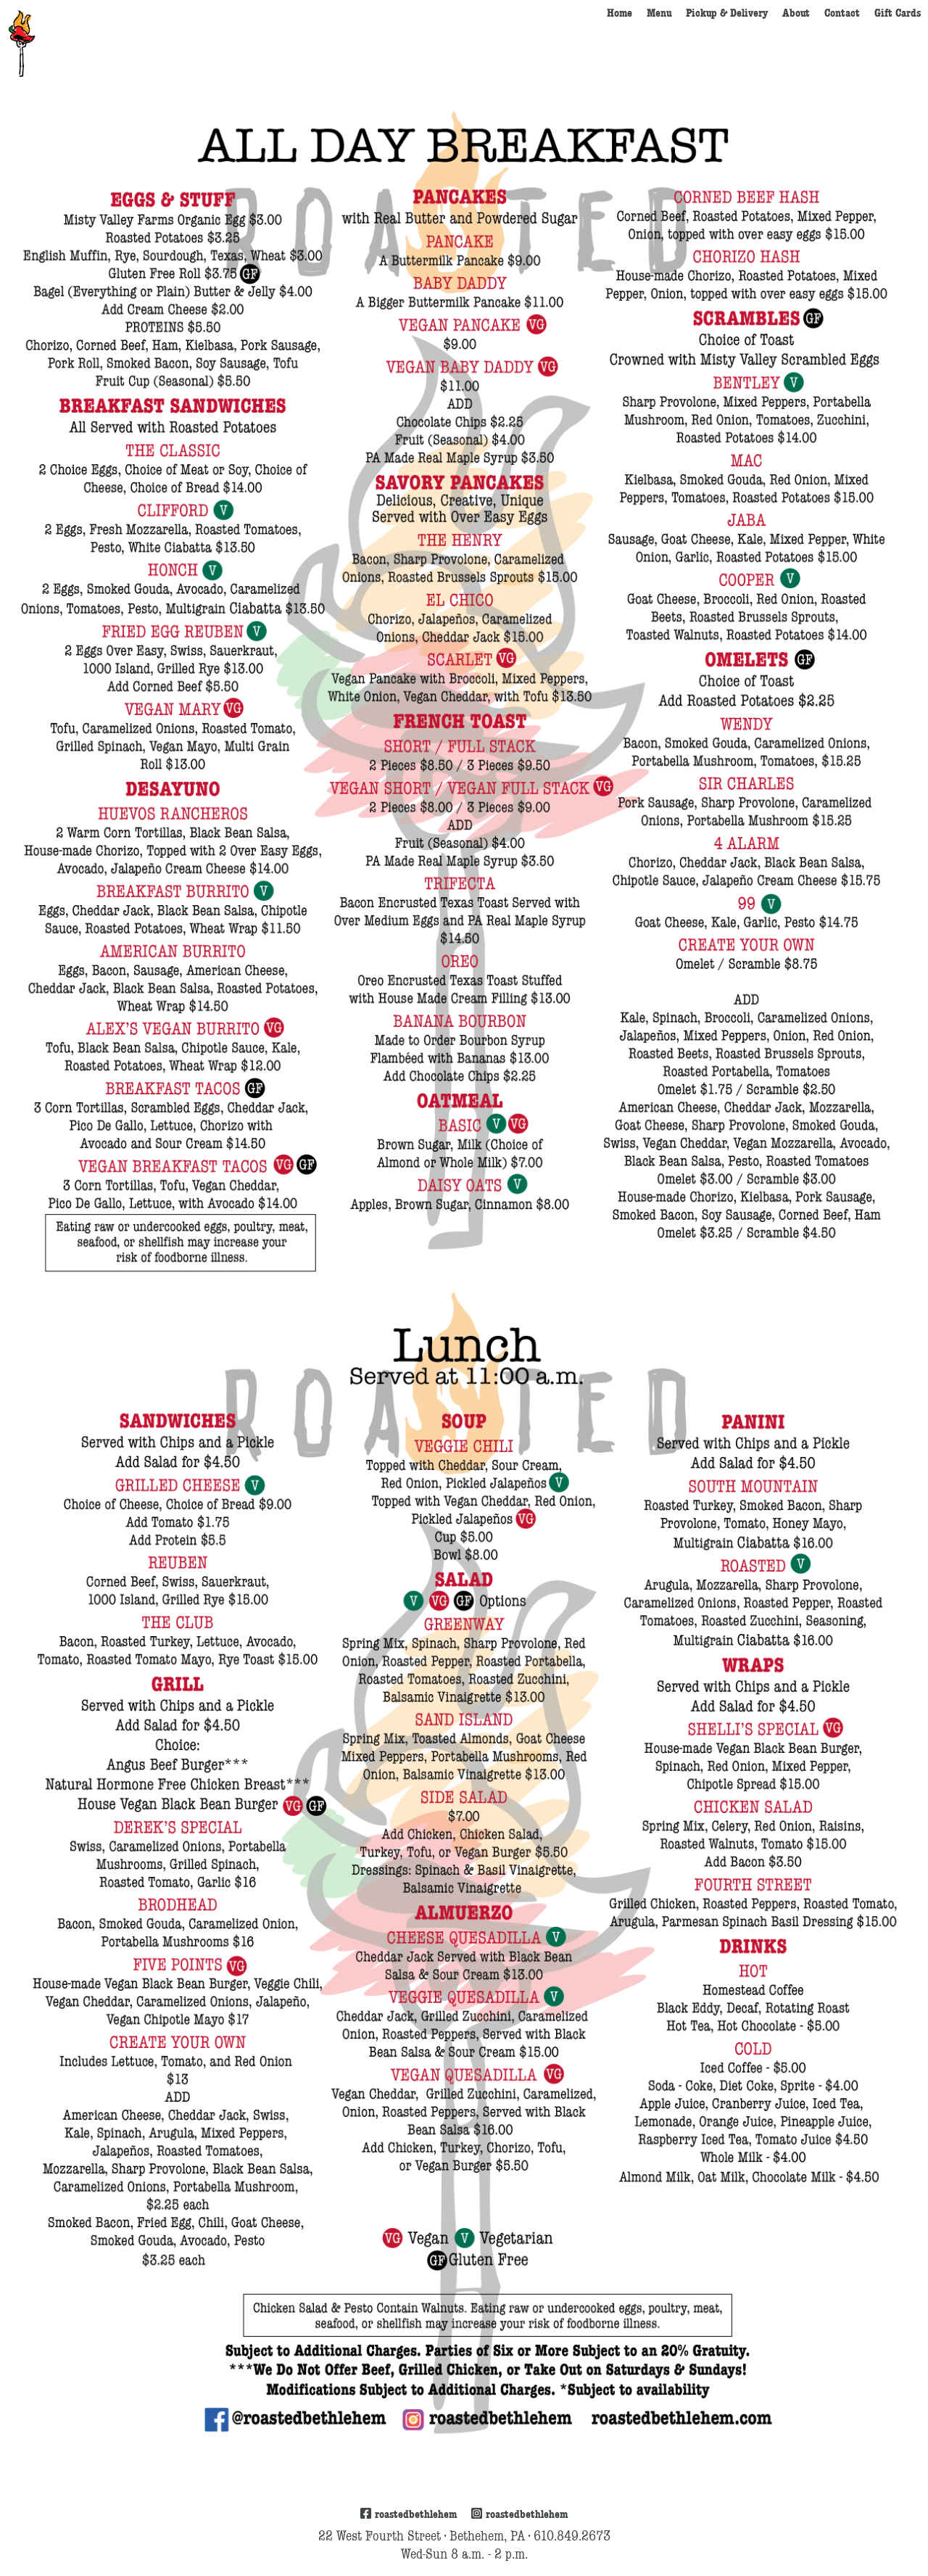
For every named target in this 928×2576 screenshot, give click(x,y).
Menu (659, 13)
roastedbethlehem (408, 2514)
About (796, 13)
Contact (842, 13)
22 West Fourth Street (379, 2535)
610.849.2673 (572, 2535)
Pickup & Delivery (727, 13)
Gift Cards (897, 13)
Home (619, 13)
